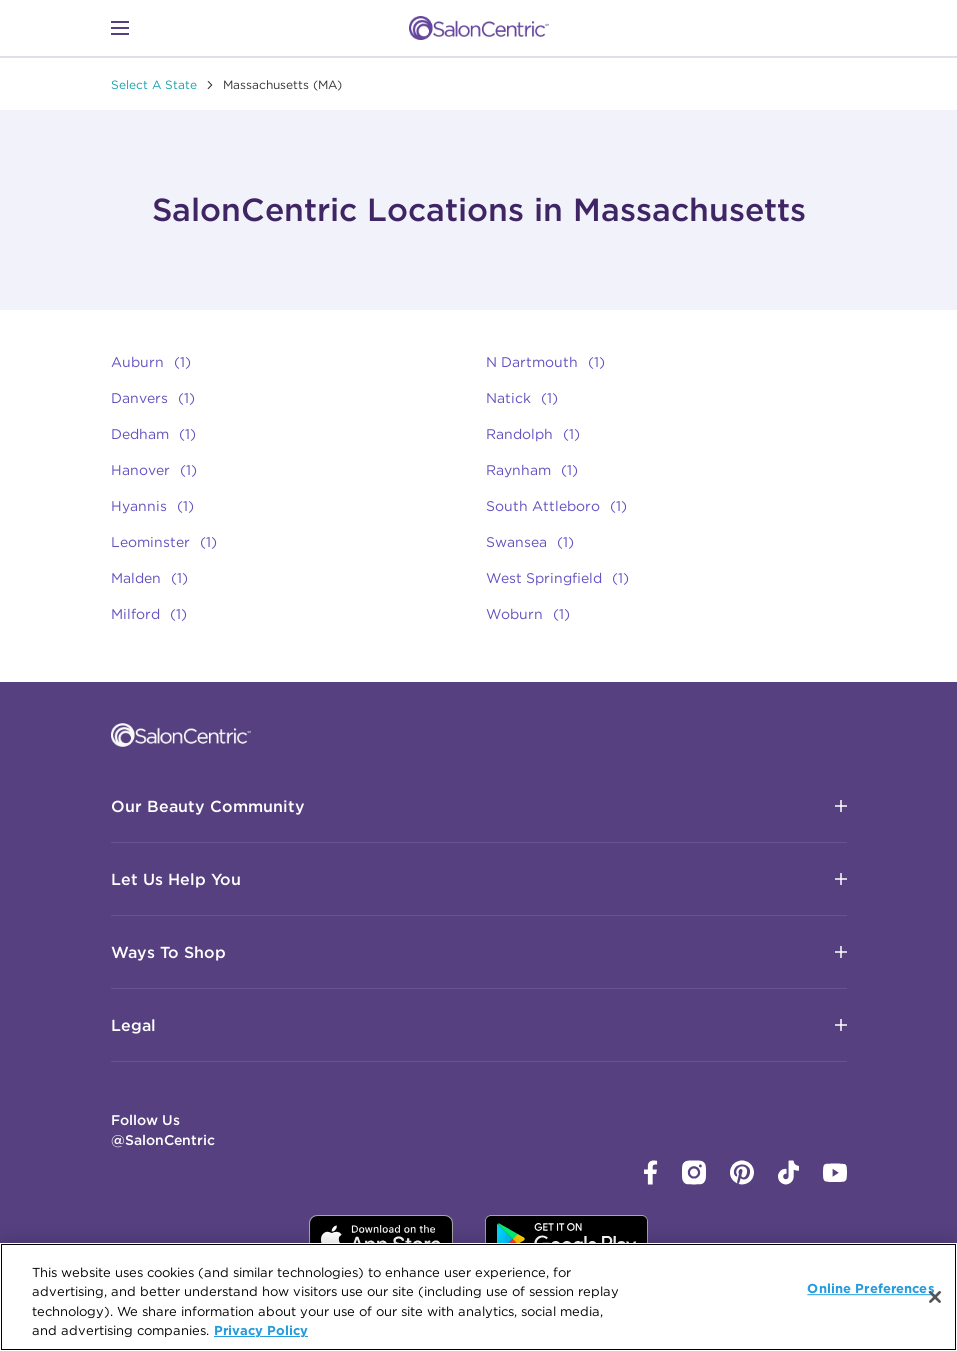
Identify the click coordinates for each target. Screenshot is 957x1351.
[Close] (935, 1297)
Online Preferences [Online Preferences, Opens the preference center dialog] (870, 1288)
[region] (478, 1297)
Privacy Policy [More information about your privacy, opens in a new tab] (261, 1330)
